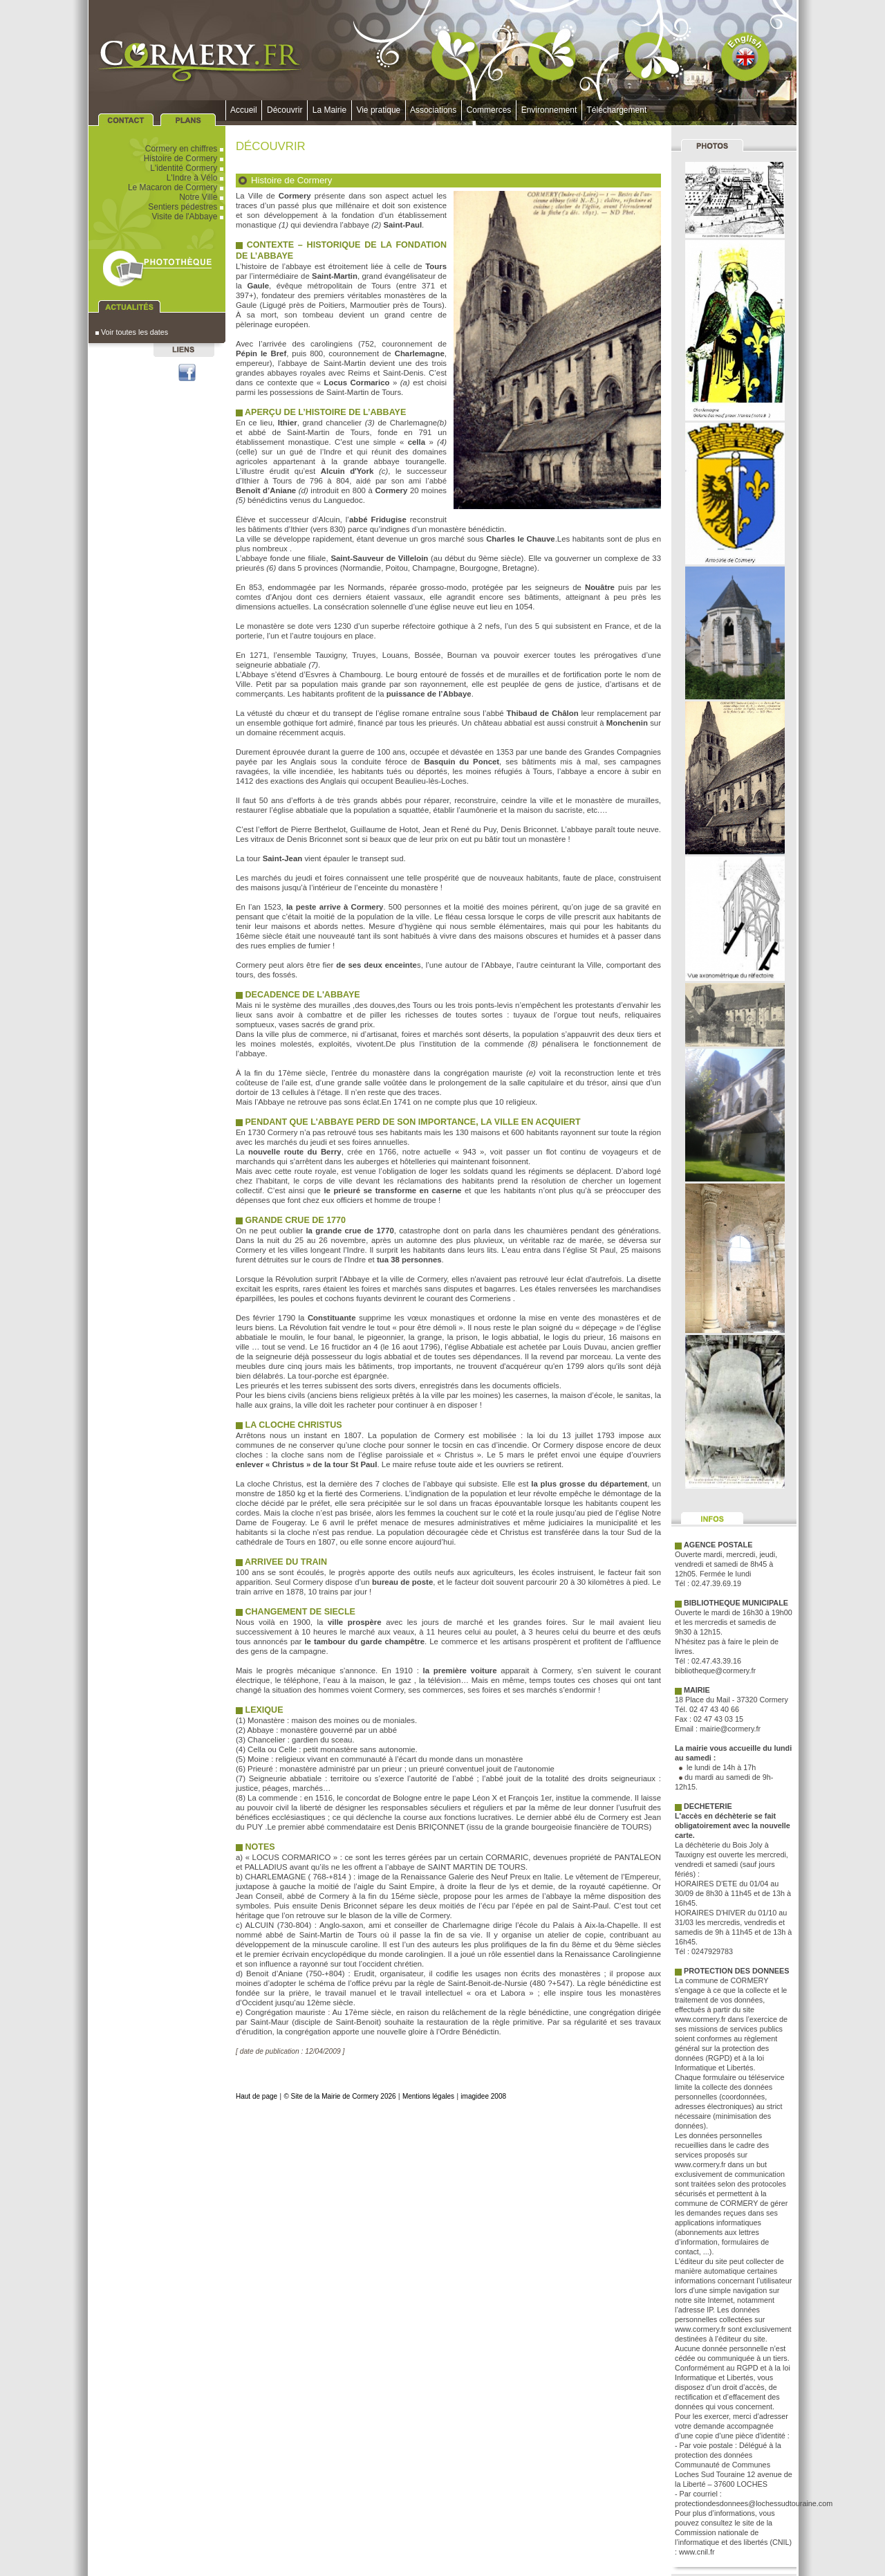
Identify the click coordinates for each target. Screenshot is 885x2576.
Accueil (243, 110)
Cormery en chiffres (185, 149)
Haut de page (256, 2096)
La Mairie (329, 110)
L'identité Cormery (187, 168)
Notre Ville (202, 197)
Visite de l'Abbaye (188, 216)
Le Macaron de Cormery (176, 187)
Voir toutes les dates (131, 332)
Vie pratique (378, 110)
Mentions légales (428, 2096)
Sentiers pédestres (186, 207)
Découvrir (284, 110)
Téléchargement (616, 110)
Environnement (548, 110)
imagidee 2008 (483, 2096)
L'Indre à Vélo (196, 178)
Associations (433, 110)
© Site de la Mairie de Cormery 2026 (339, 2096)
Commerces (489, 110)
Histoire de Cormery (184, 158)
